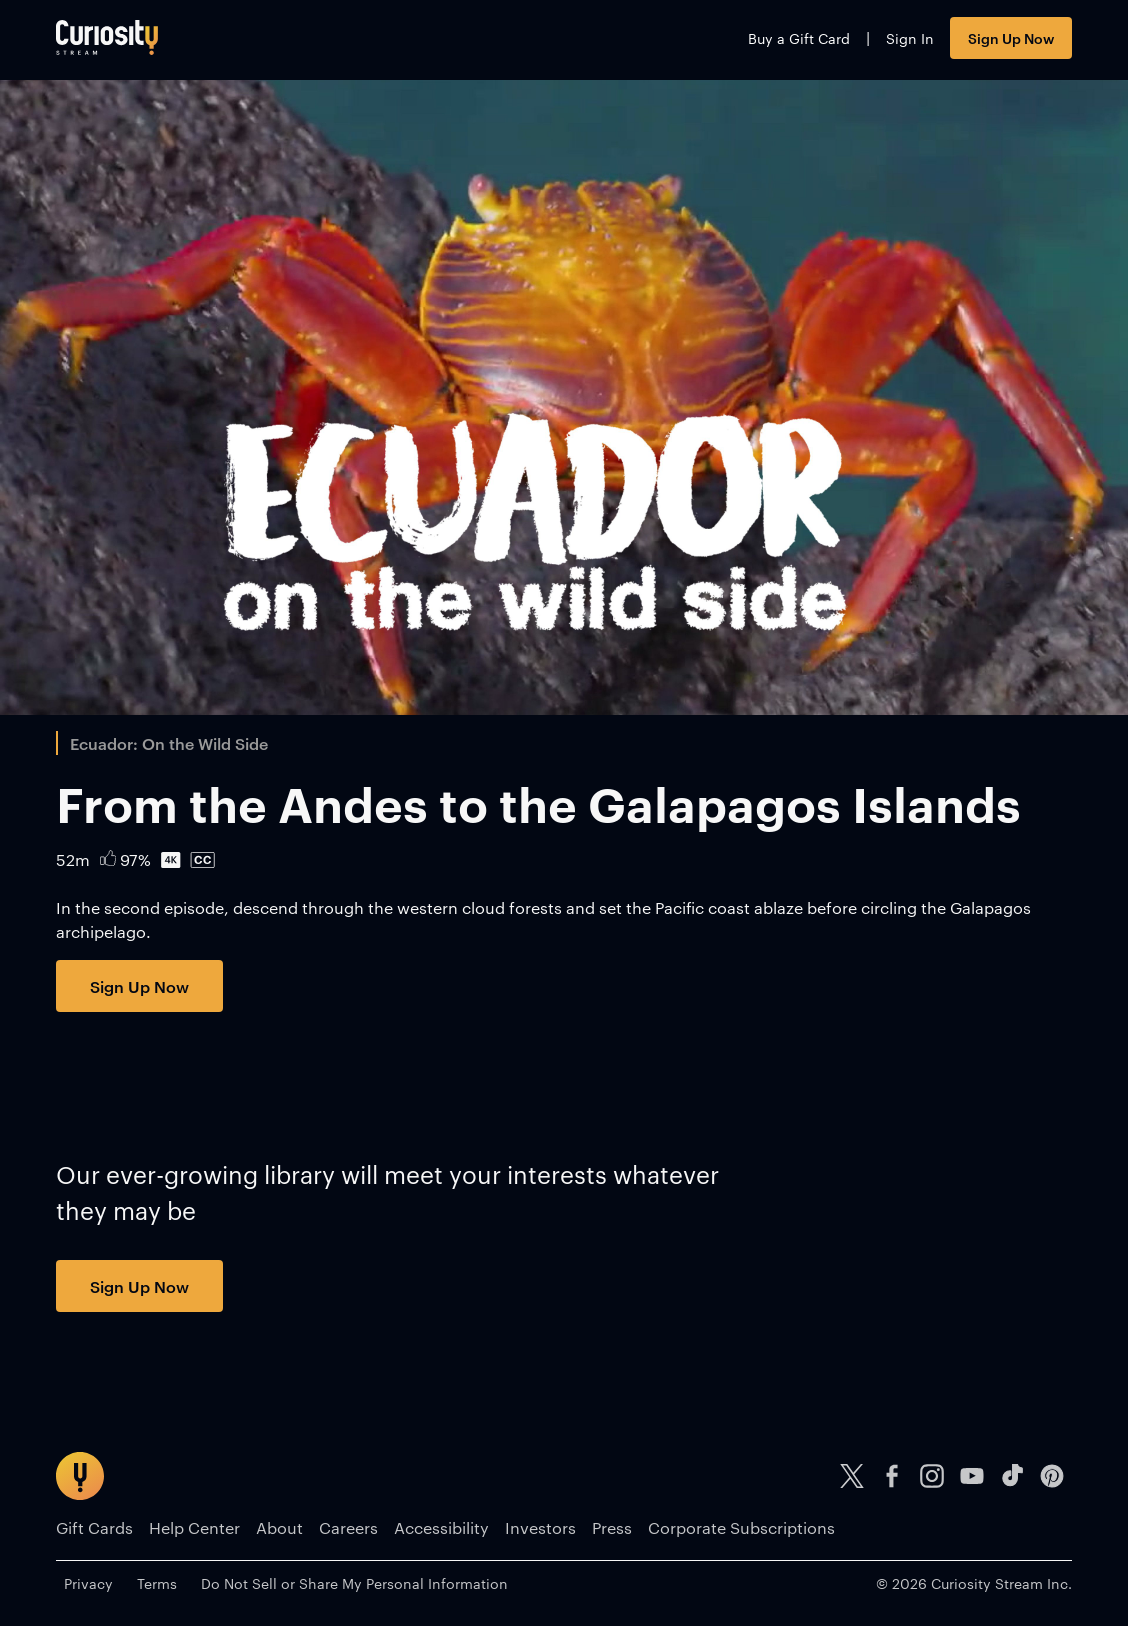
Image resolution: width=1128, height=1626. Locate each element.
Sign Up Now (1011, 37)
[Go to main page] (107, 37)
